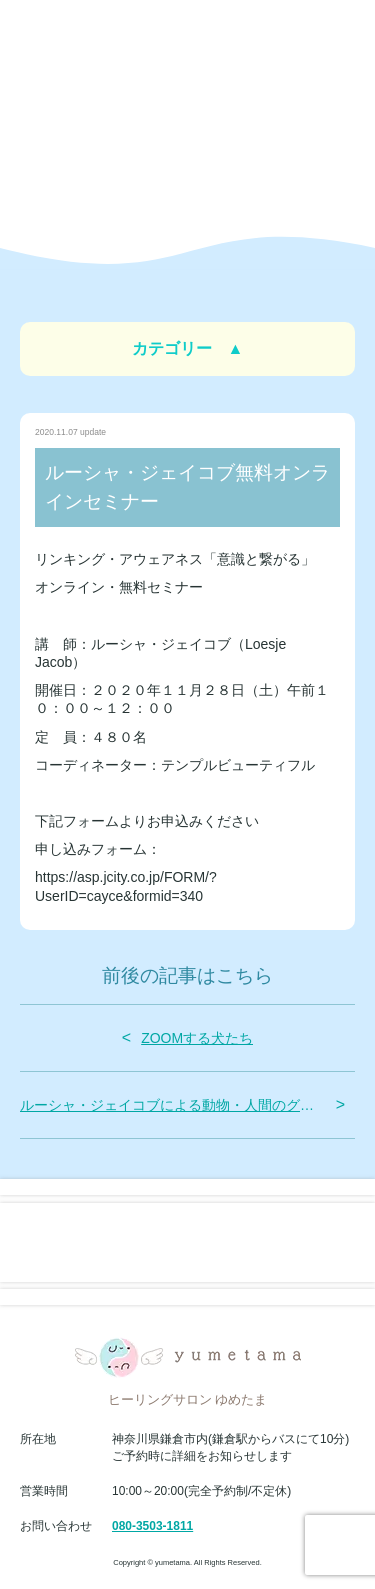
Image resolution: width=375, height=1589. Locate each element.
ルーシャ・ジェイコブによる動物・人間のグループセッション (173, 1105)
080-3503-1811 (152, 1526)
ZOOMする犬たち (197, 1038)
